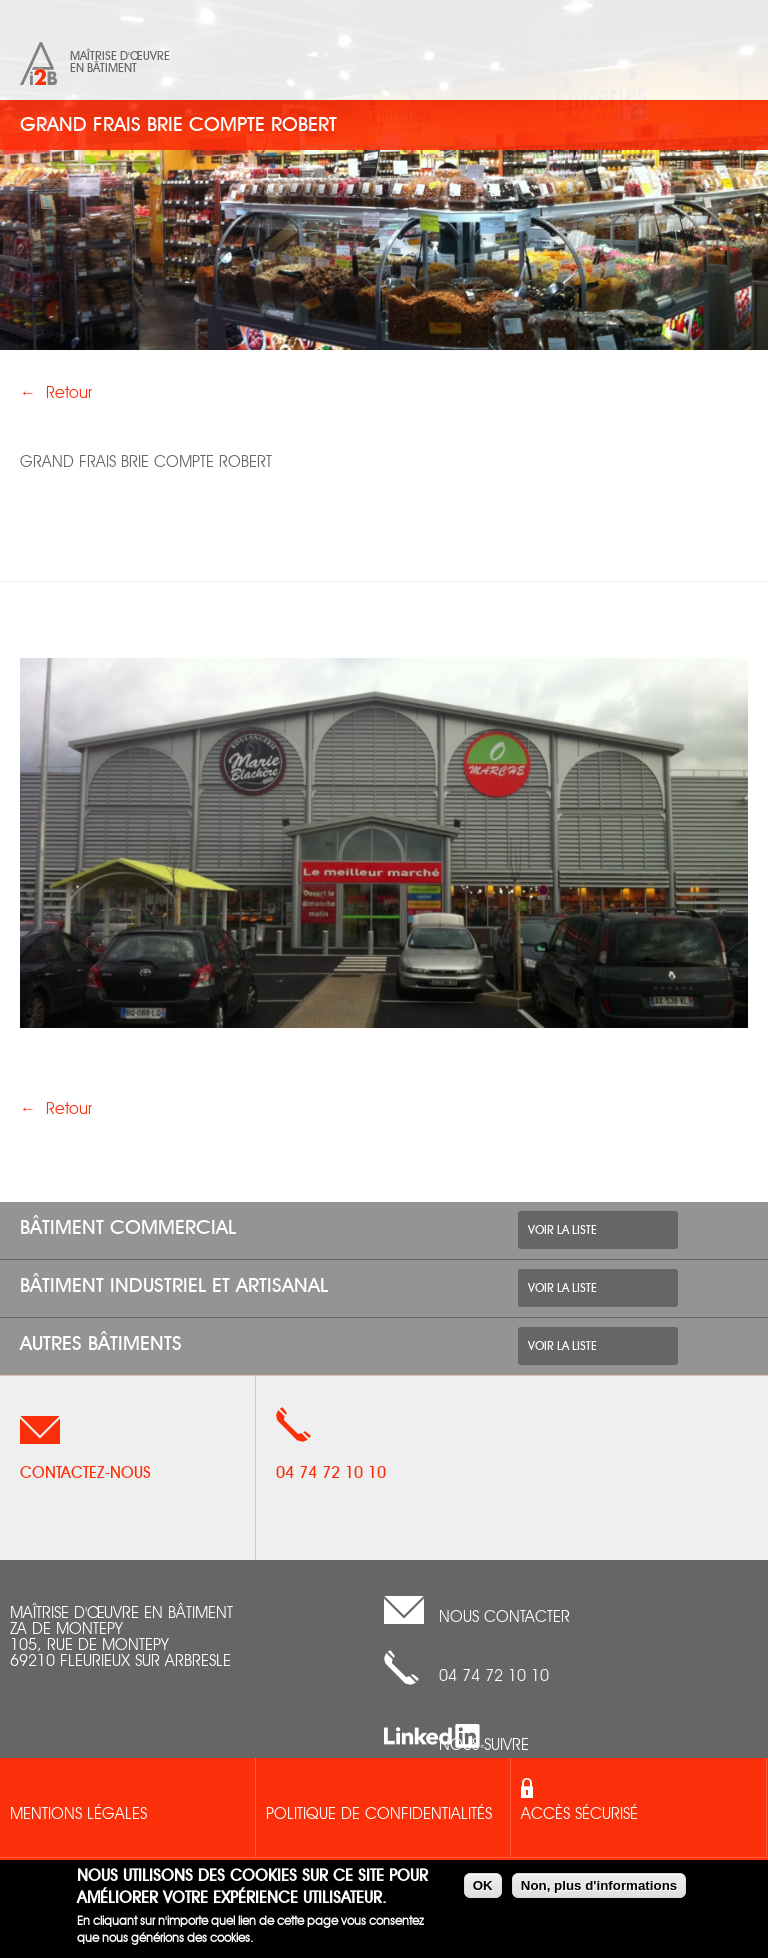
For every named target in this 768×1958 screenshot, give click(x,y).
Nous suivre (484, 1746)
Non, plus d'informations (599, 1885)
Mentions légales (78, 1815)
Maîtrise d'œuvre (120, 56)
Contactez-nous (85, 1473)
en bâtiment (103, 68)
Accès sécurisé (579, 1815)
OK (483, 1885)
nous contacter (504, 1618)
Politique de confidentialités (379, 1815)
